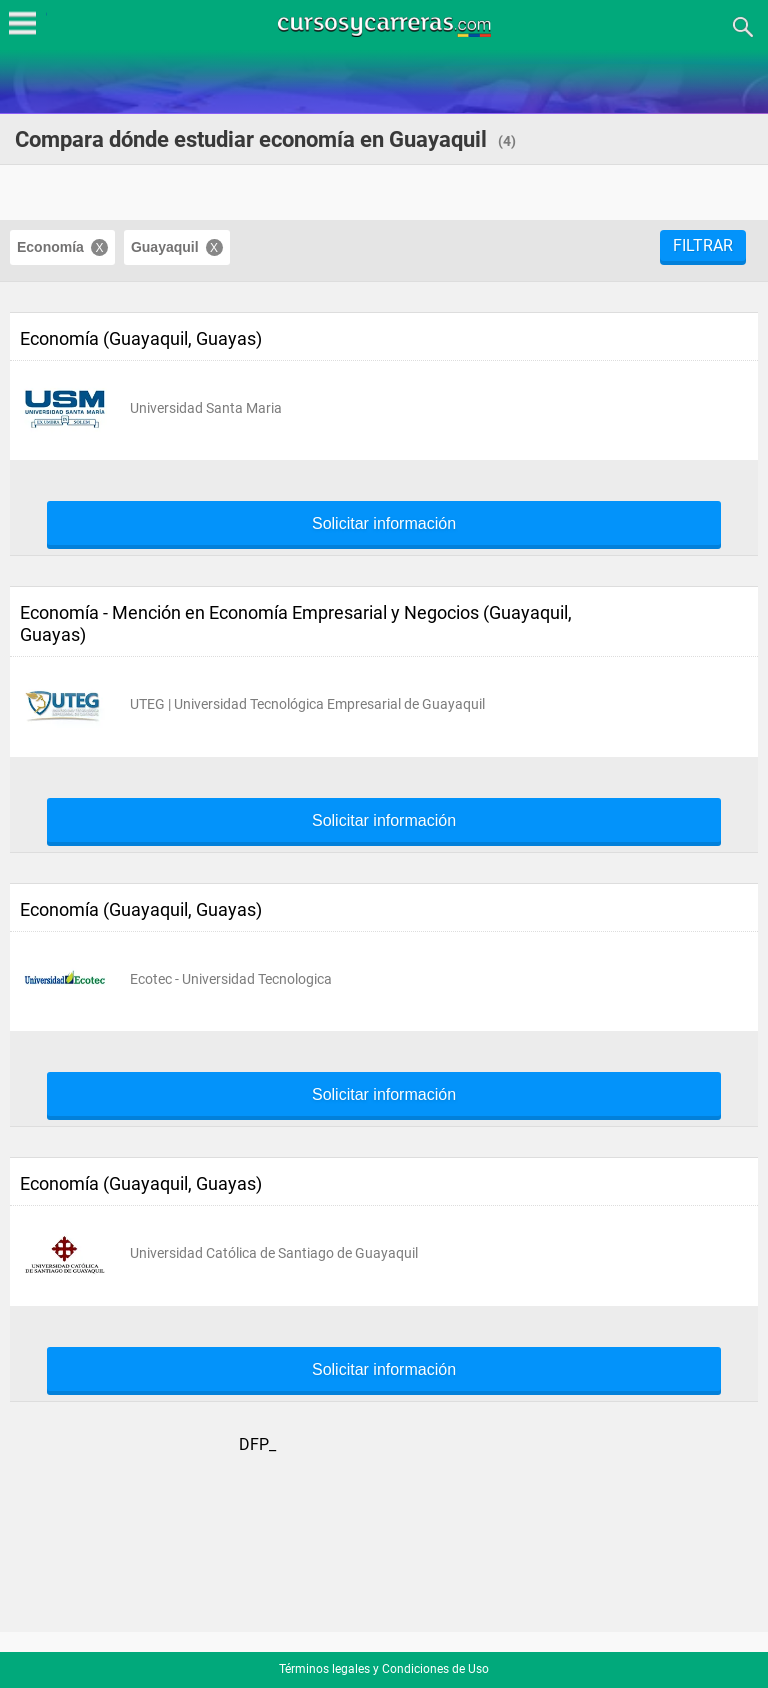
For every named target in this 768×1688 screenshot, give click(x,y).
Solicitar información (384, 524)
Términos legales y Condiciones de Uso (384, 1669)
